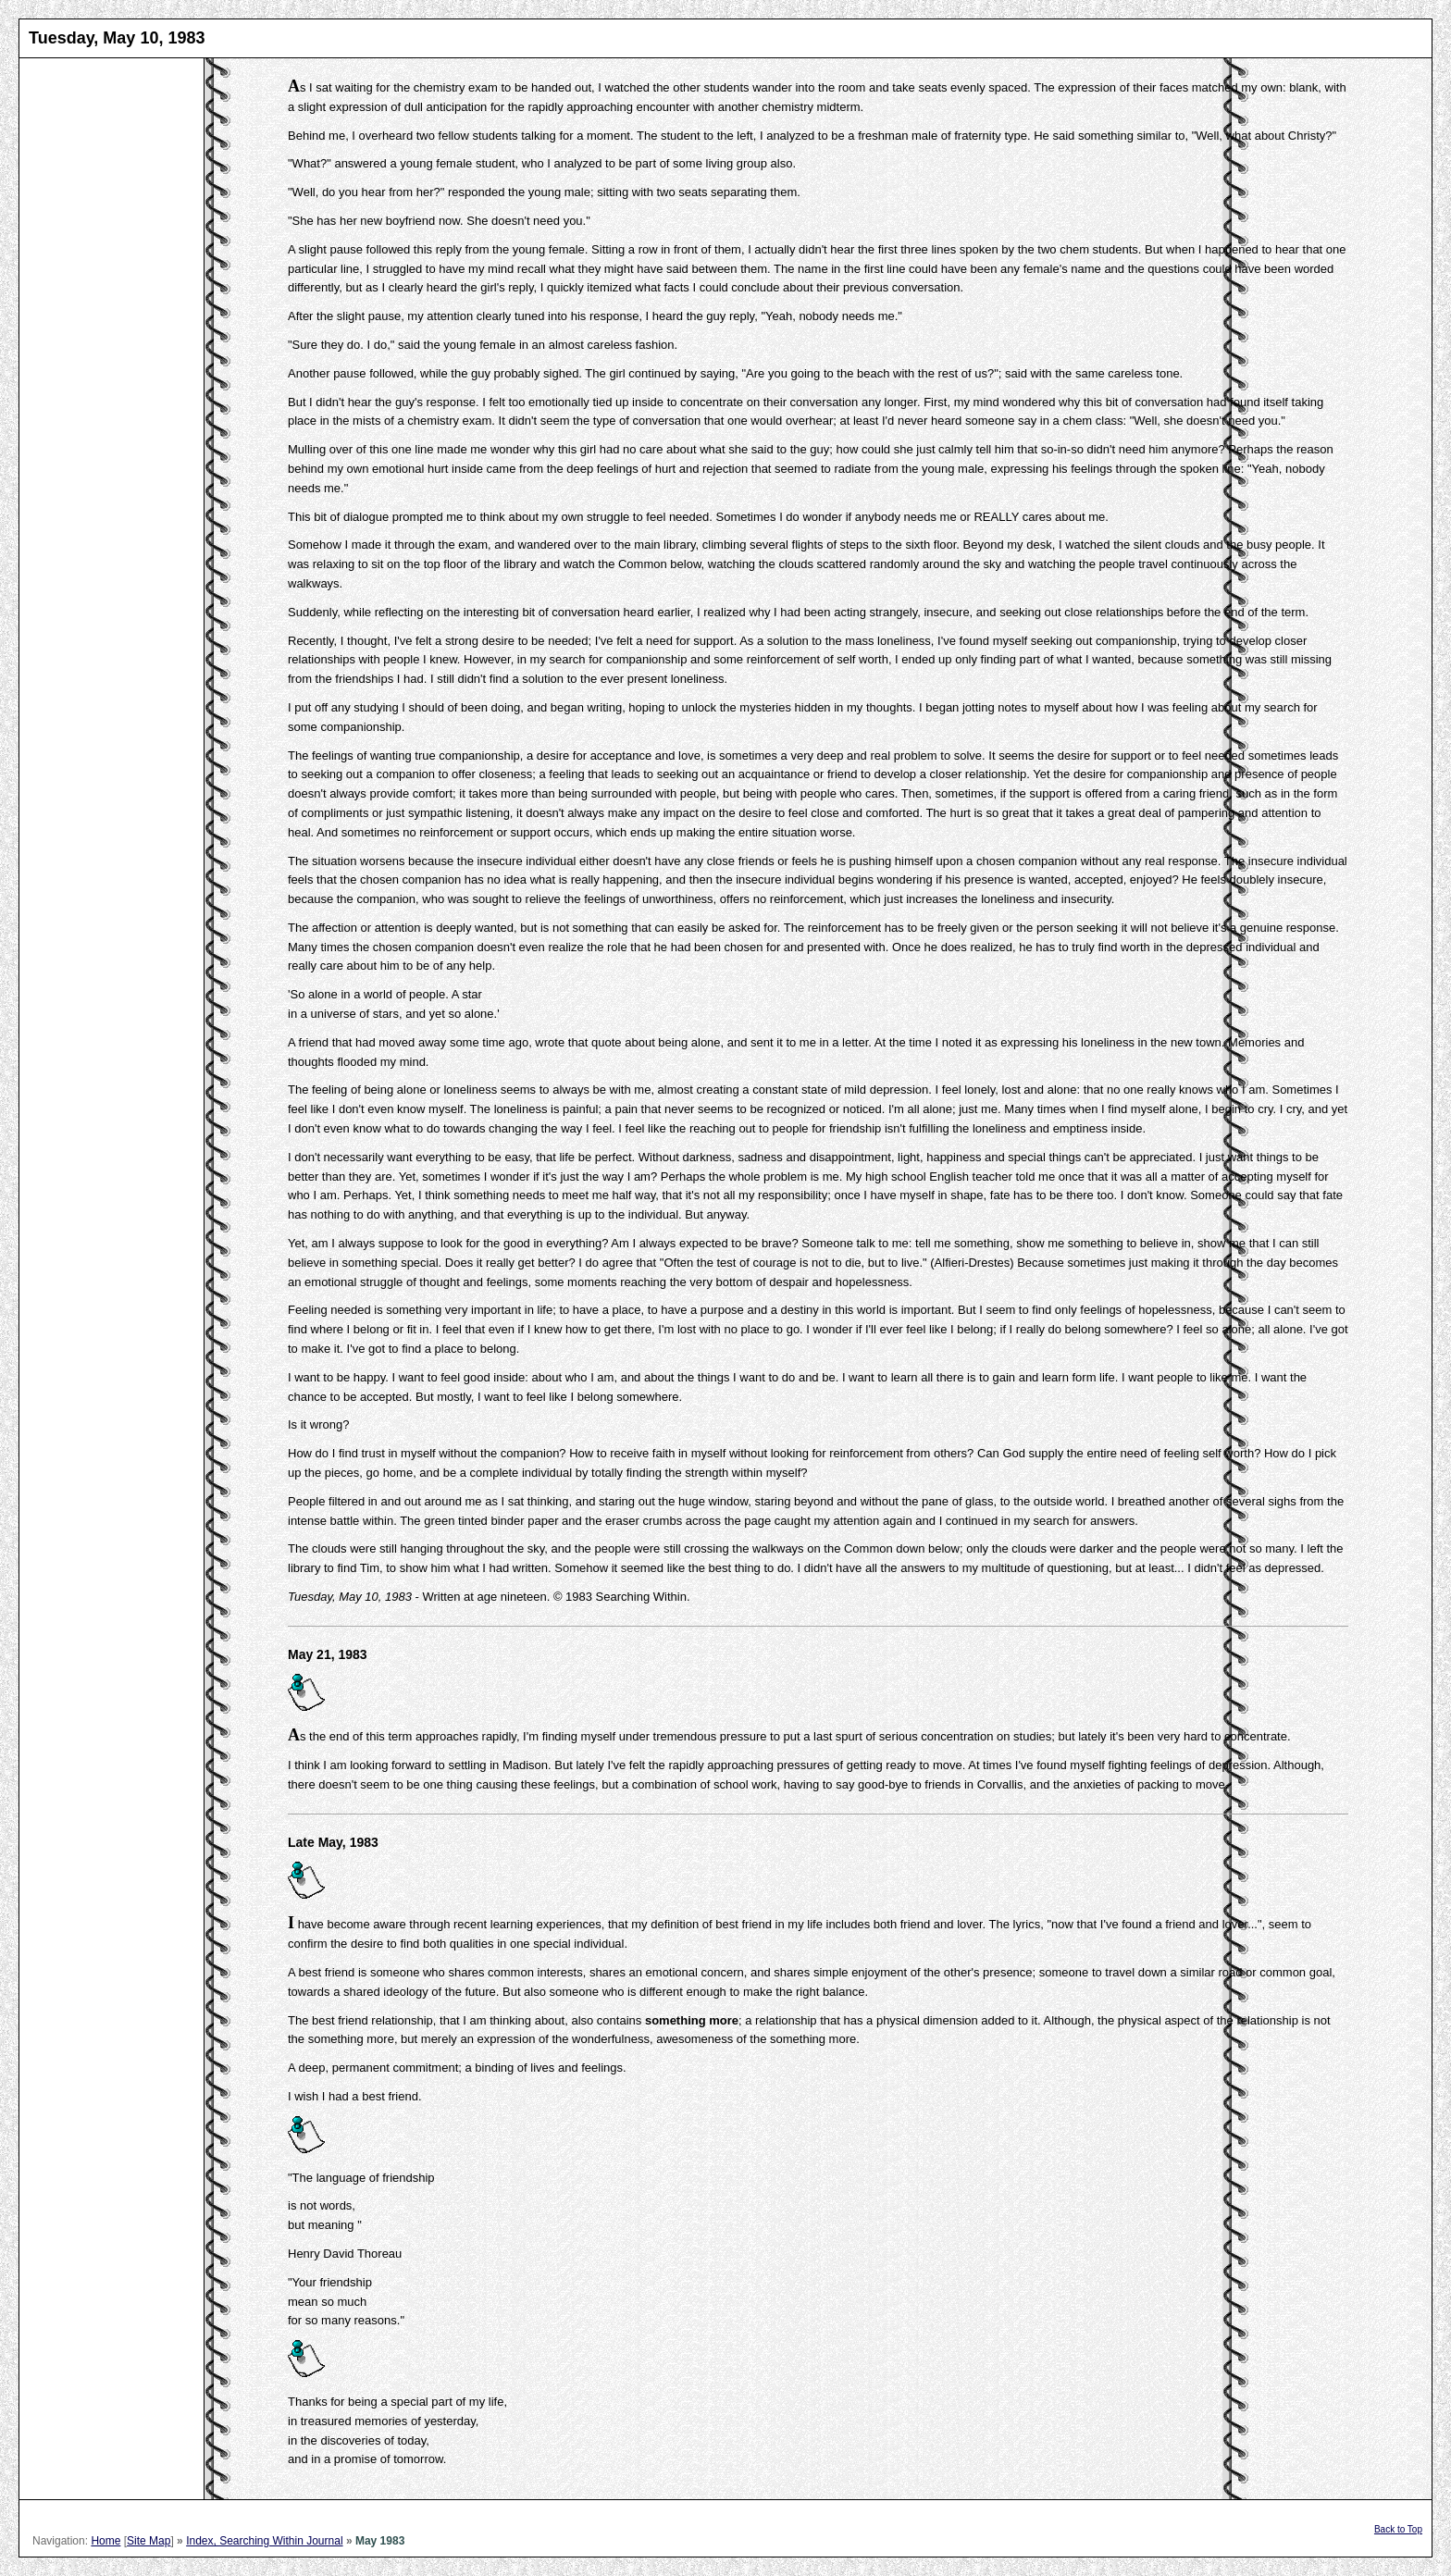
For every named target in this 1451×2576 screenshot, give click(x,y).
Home (105, 2540)
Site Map (148, 2540)
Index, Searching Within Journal (264, 2540)
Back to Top (1398, 2529)
